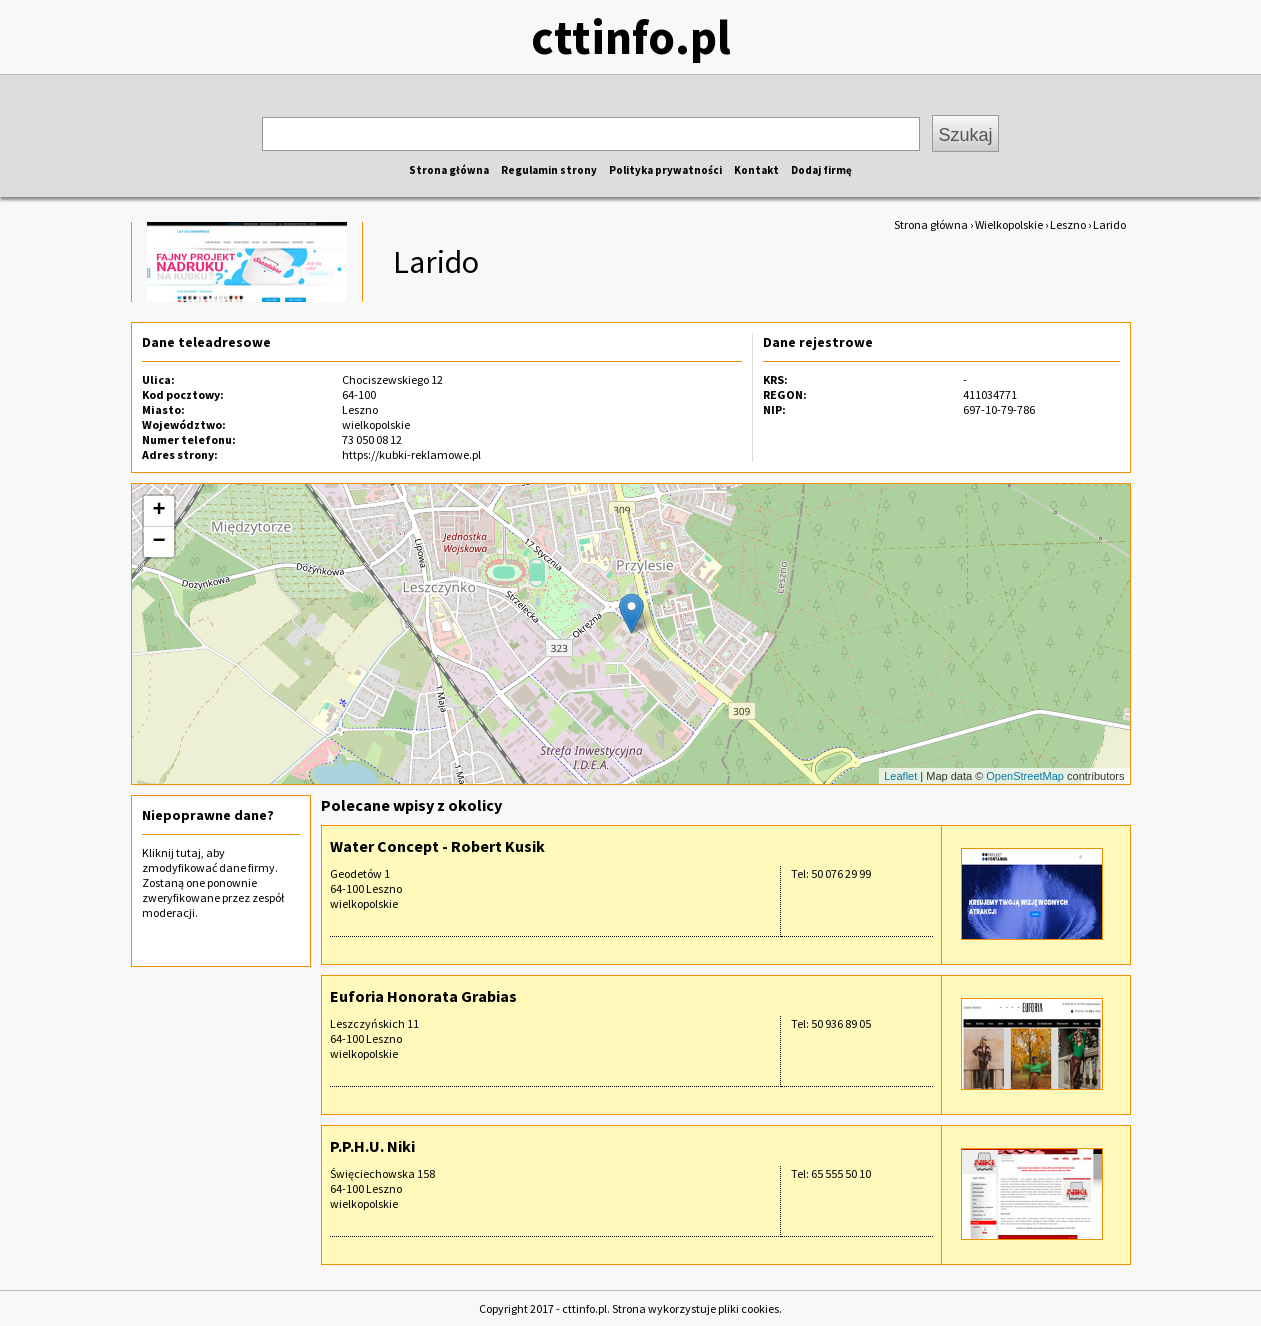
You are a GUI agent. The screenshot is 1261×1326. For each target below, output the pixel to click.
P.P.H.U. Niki (372, 1146)
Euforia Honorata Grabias (423, 996)
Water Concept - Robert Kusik (437, 846)
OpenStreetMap (1025, 776)
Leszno (1068, 224)
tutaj (188, 852)
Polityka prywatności (665, 170)
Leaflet (900, 776)
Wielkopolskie (1009, 224)
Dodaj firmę (821, 170)
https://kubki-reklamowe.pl (411, 454)
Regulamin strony (549, 170)
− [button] (158, 542)
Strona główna (449, 170)
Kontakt (756, 170)
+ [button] (158, 511)
